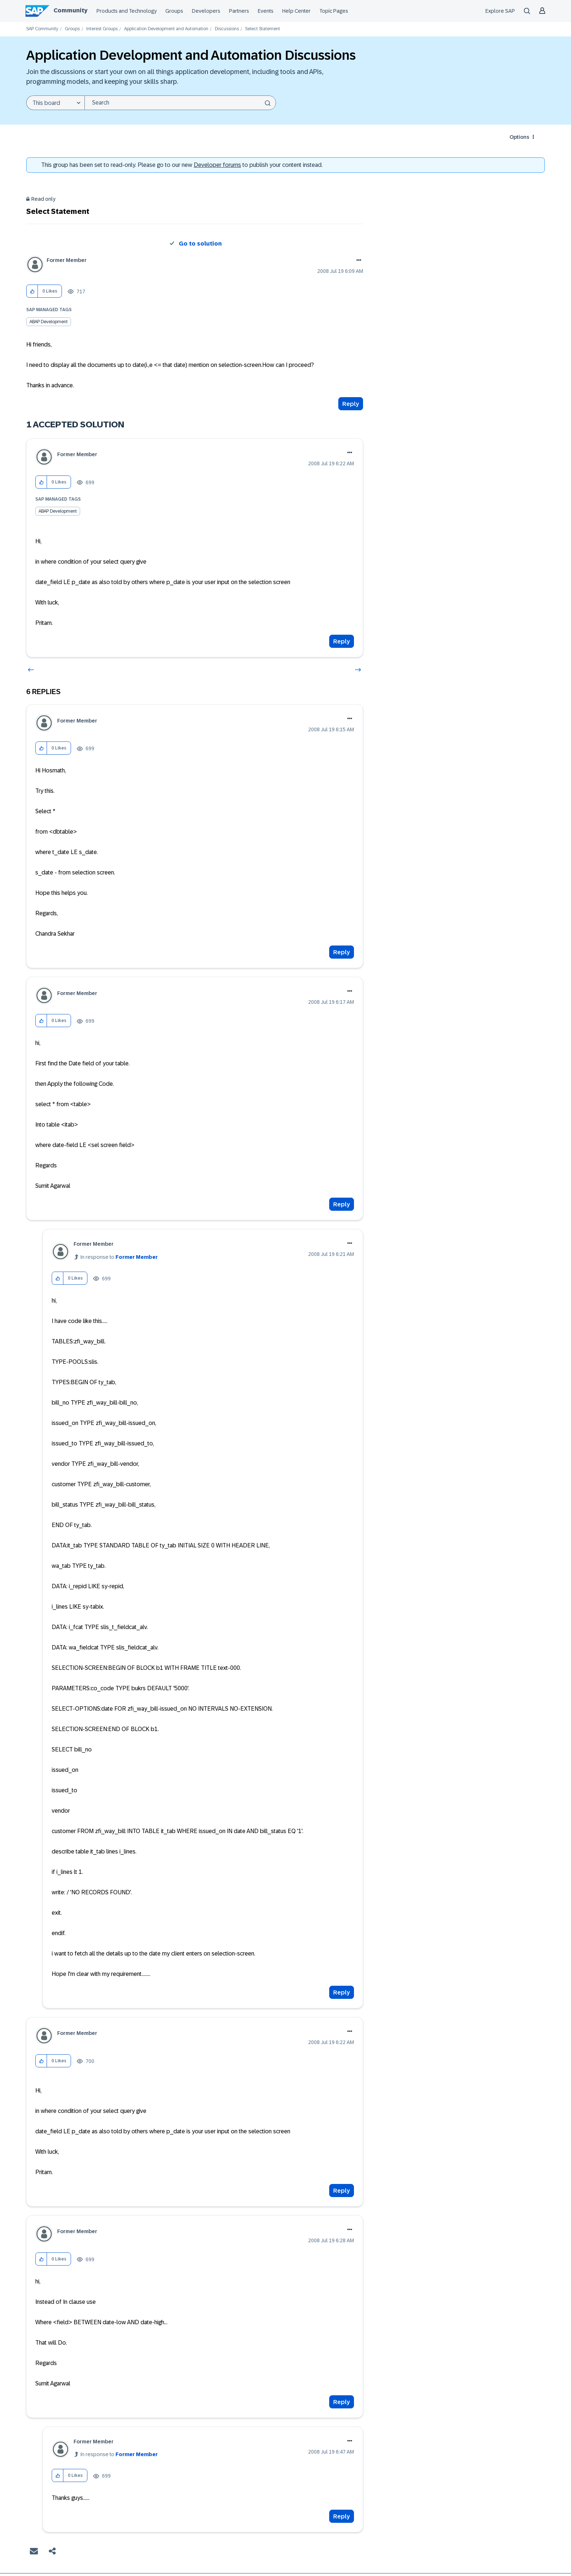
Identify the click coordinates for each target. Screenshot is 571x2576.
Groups (174, 11)
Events (265, 11)
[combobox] (180, 102)
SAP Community (42, 29)
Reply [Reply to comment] (341, 641)
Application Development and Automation (166, 29)
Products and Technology (127, 11)
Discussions (227, 29)
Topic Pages (333, 11)
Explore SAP (500, 11)
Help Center (296, 11)
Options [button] (519, 137)
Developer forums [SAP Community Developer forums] (217, 165)
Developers (206, 11)
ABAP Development (48, 321)
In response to (119, 1257)
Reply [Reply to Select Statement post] (350, 404)
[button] (32, 291)
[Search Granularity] (55, 102)
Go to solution (200, 243)
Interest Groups (102, 29)
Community (70, 10)
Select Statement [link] (262, 29)
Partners (239, 11)
